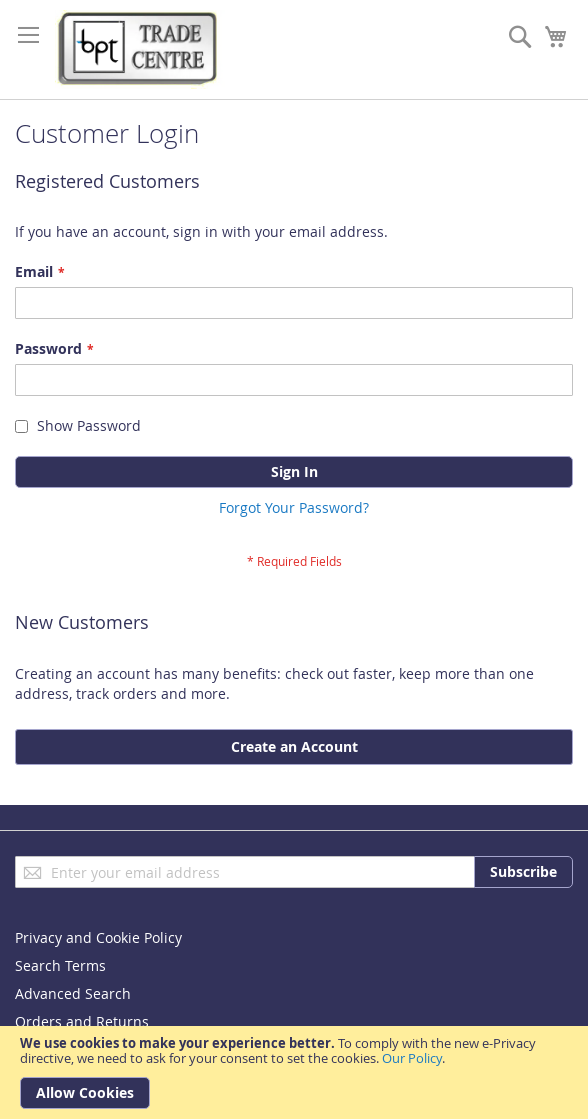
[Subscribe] (523, 872)
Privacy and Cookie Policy (98, 937)
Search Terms (60, 965)
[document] (294, 1072)
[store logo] (140, 49)
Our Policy (412, 1058)
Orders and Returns (82, 1021)
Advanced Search (73, 993)
